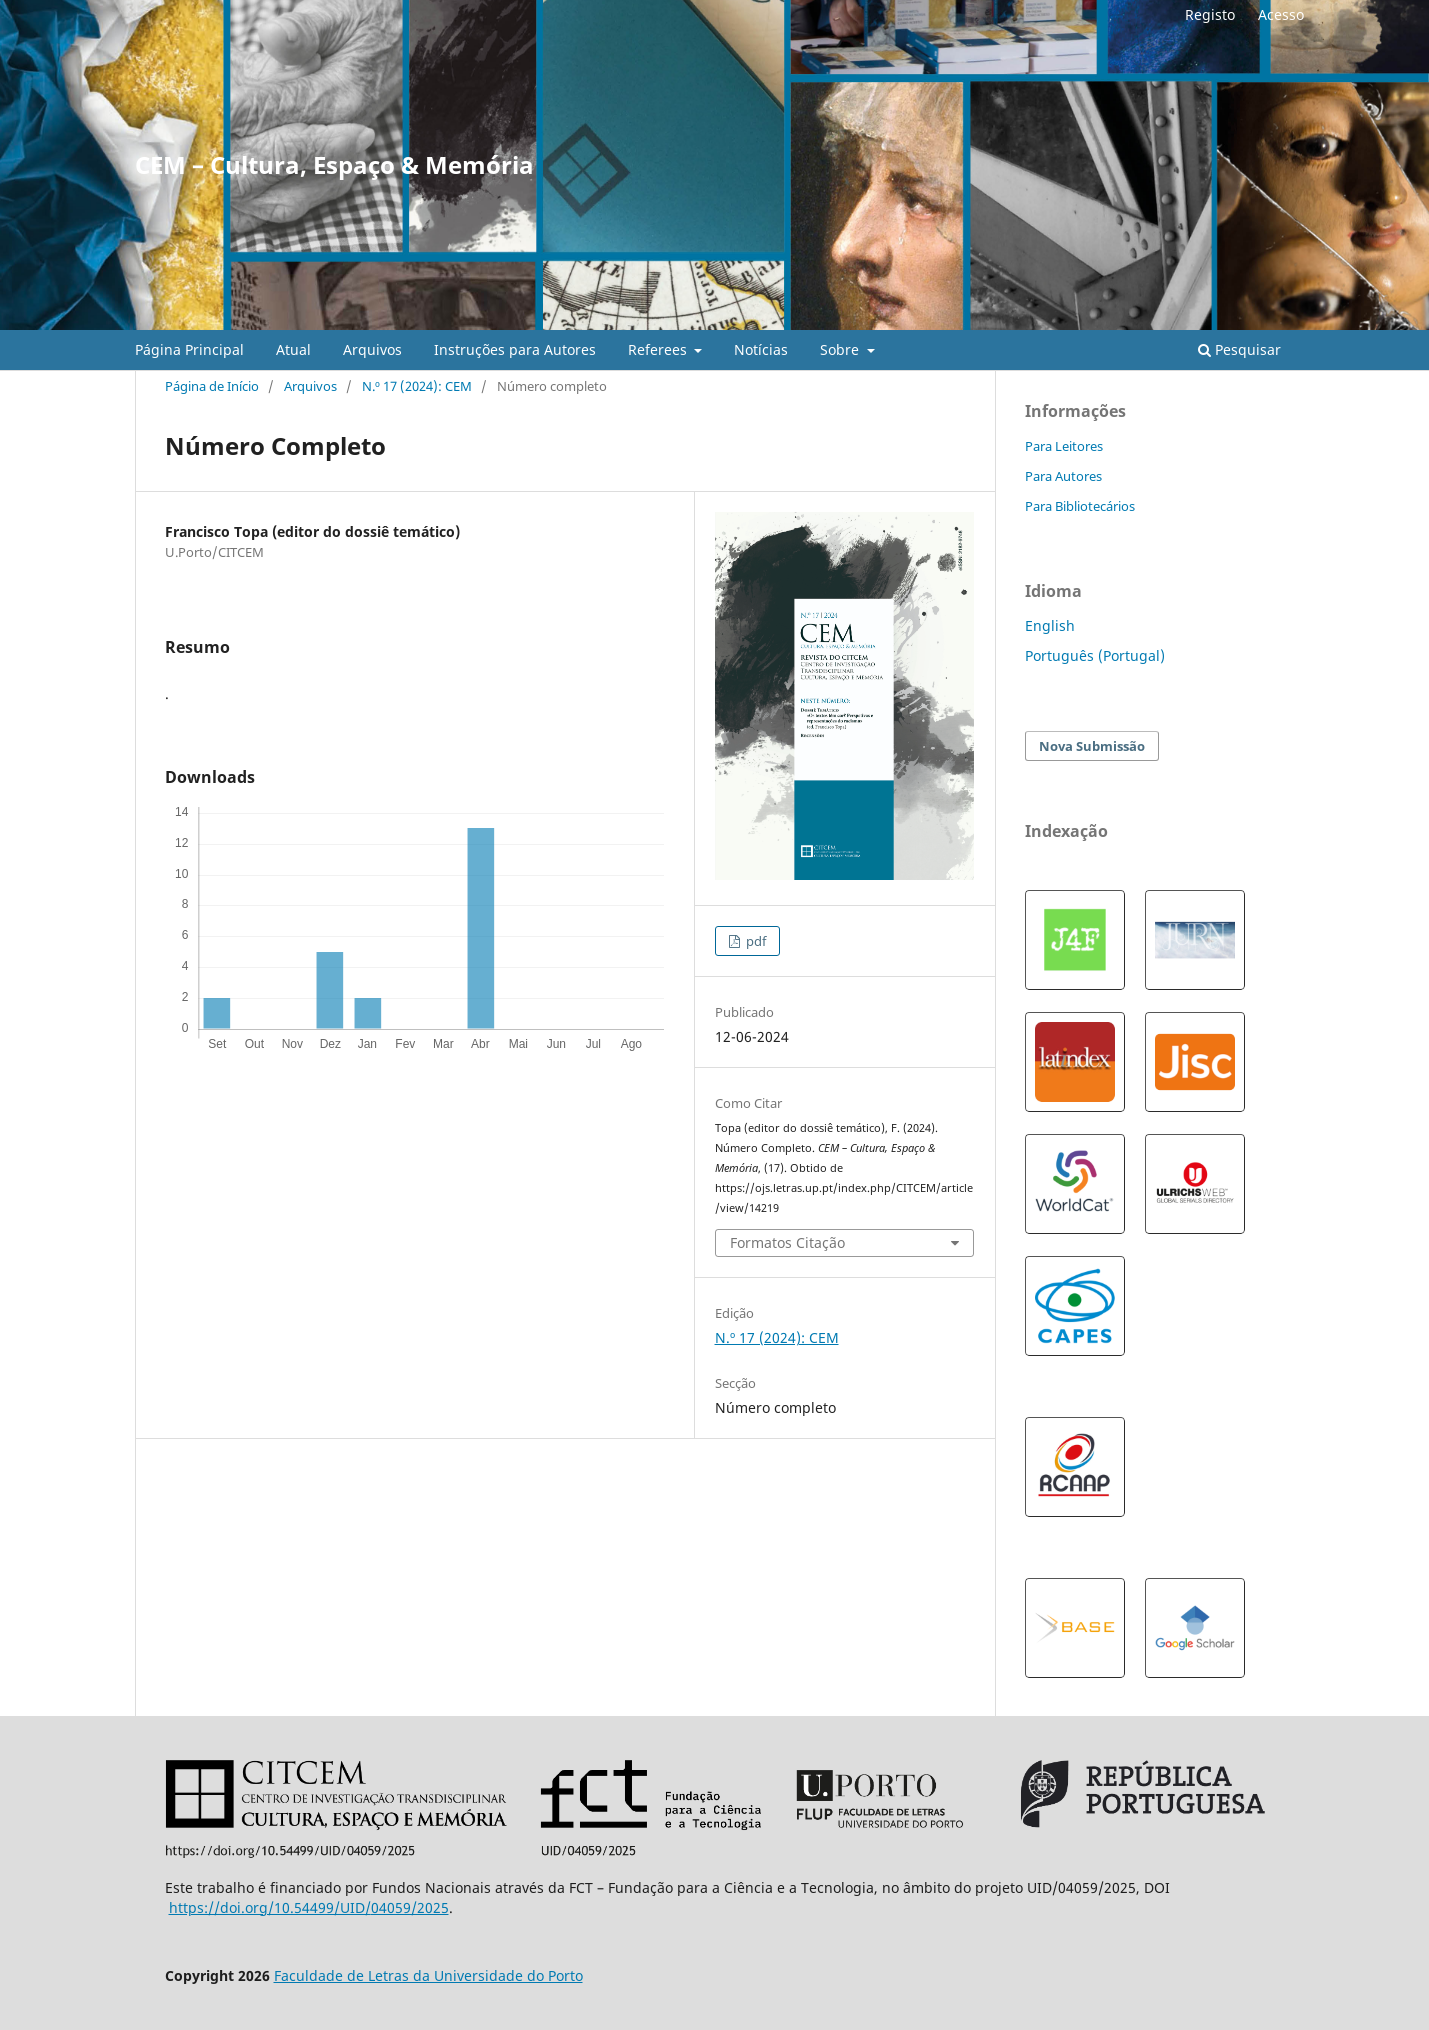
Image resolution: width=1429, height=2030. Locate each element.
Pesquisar (1239, 349)
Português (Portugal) (1095, 655)
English (1050, 625)
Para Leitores (1064, 446)
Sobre (841, 349)
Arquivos (372, 349)
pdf (754, 941)
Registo (1210, 14)
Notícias (761, 349)
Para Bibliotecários (1080, 506)
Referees (659, 349)
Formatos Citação (787, 1242)
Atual (293, 349)
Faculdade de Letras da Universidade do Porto (428, 1975)
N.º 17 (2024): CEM (417, 386)
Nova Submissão (1092, 746)
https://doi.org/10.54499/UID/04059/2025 (309, 1907)
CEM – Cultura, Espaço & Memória (334, 164)
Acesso (1281, 14)
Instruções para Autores (515, 349)
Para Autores (1063, 476)
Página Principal (189, 349)
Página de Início (212, 386)
